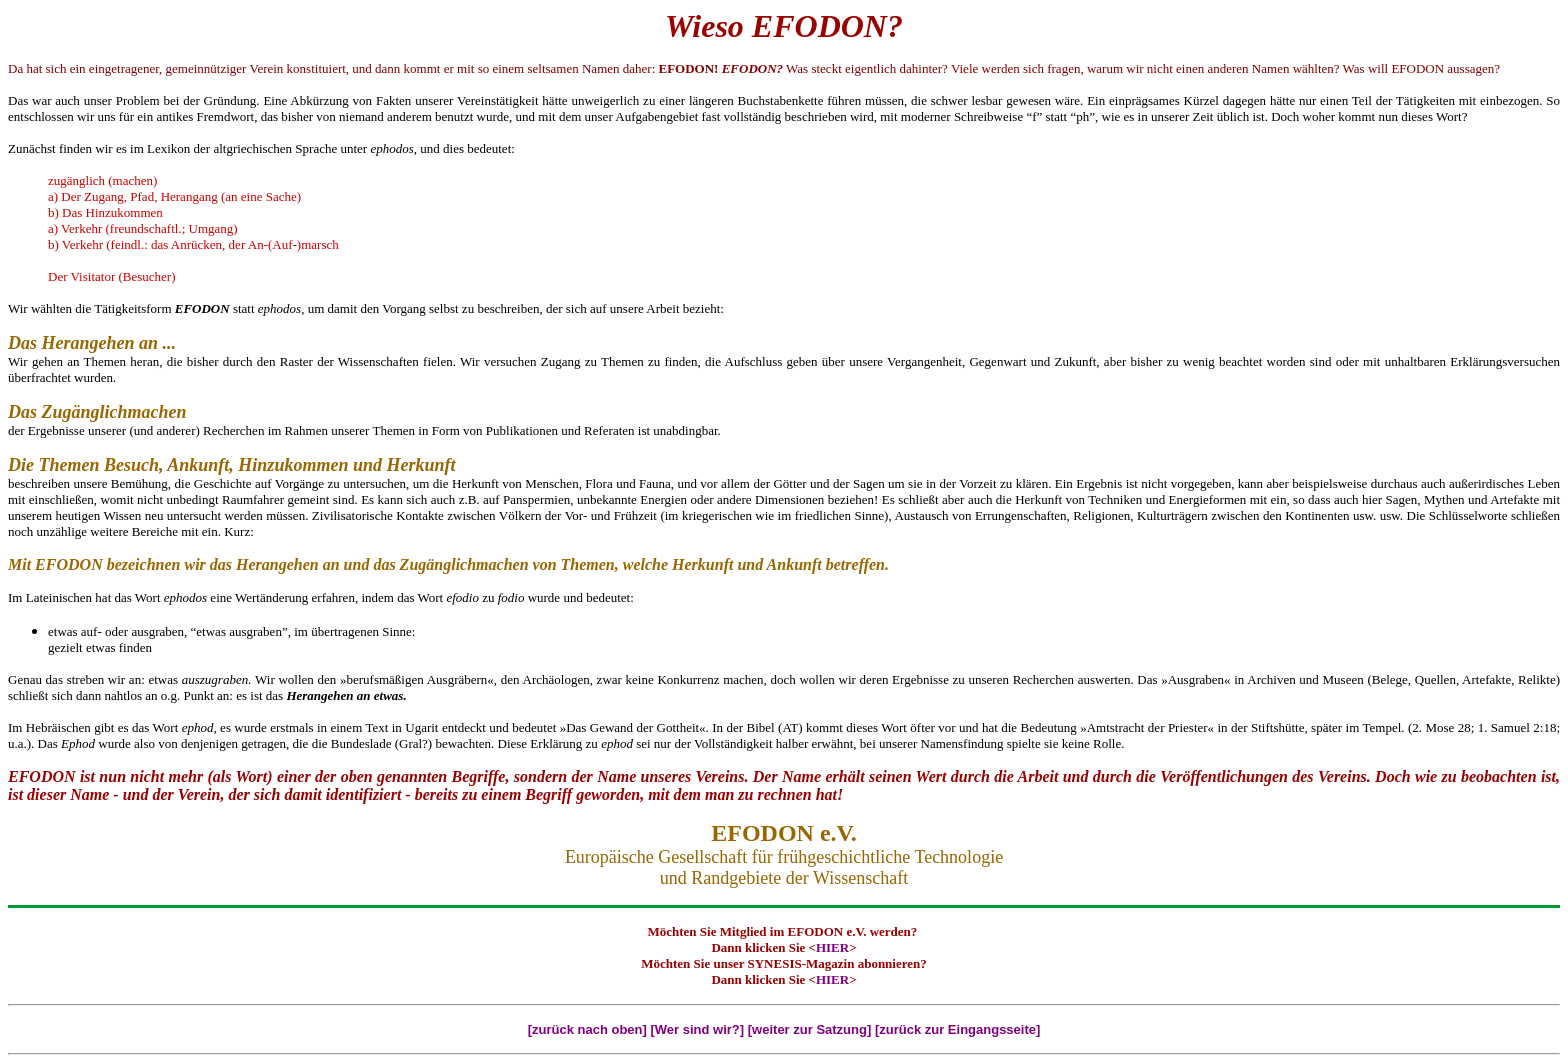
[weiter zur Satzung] (810, 1029)
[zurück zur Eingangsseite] (957, 1029)
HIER (832, 947)
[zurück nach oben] (587, 1029)
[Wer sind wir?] (697, 1029)
